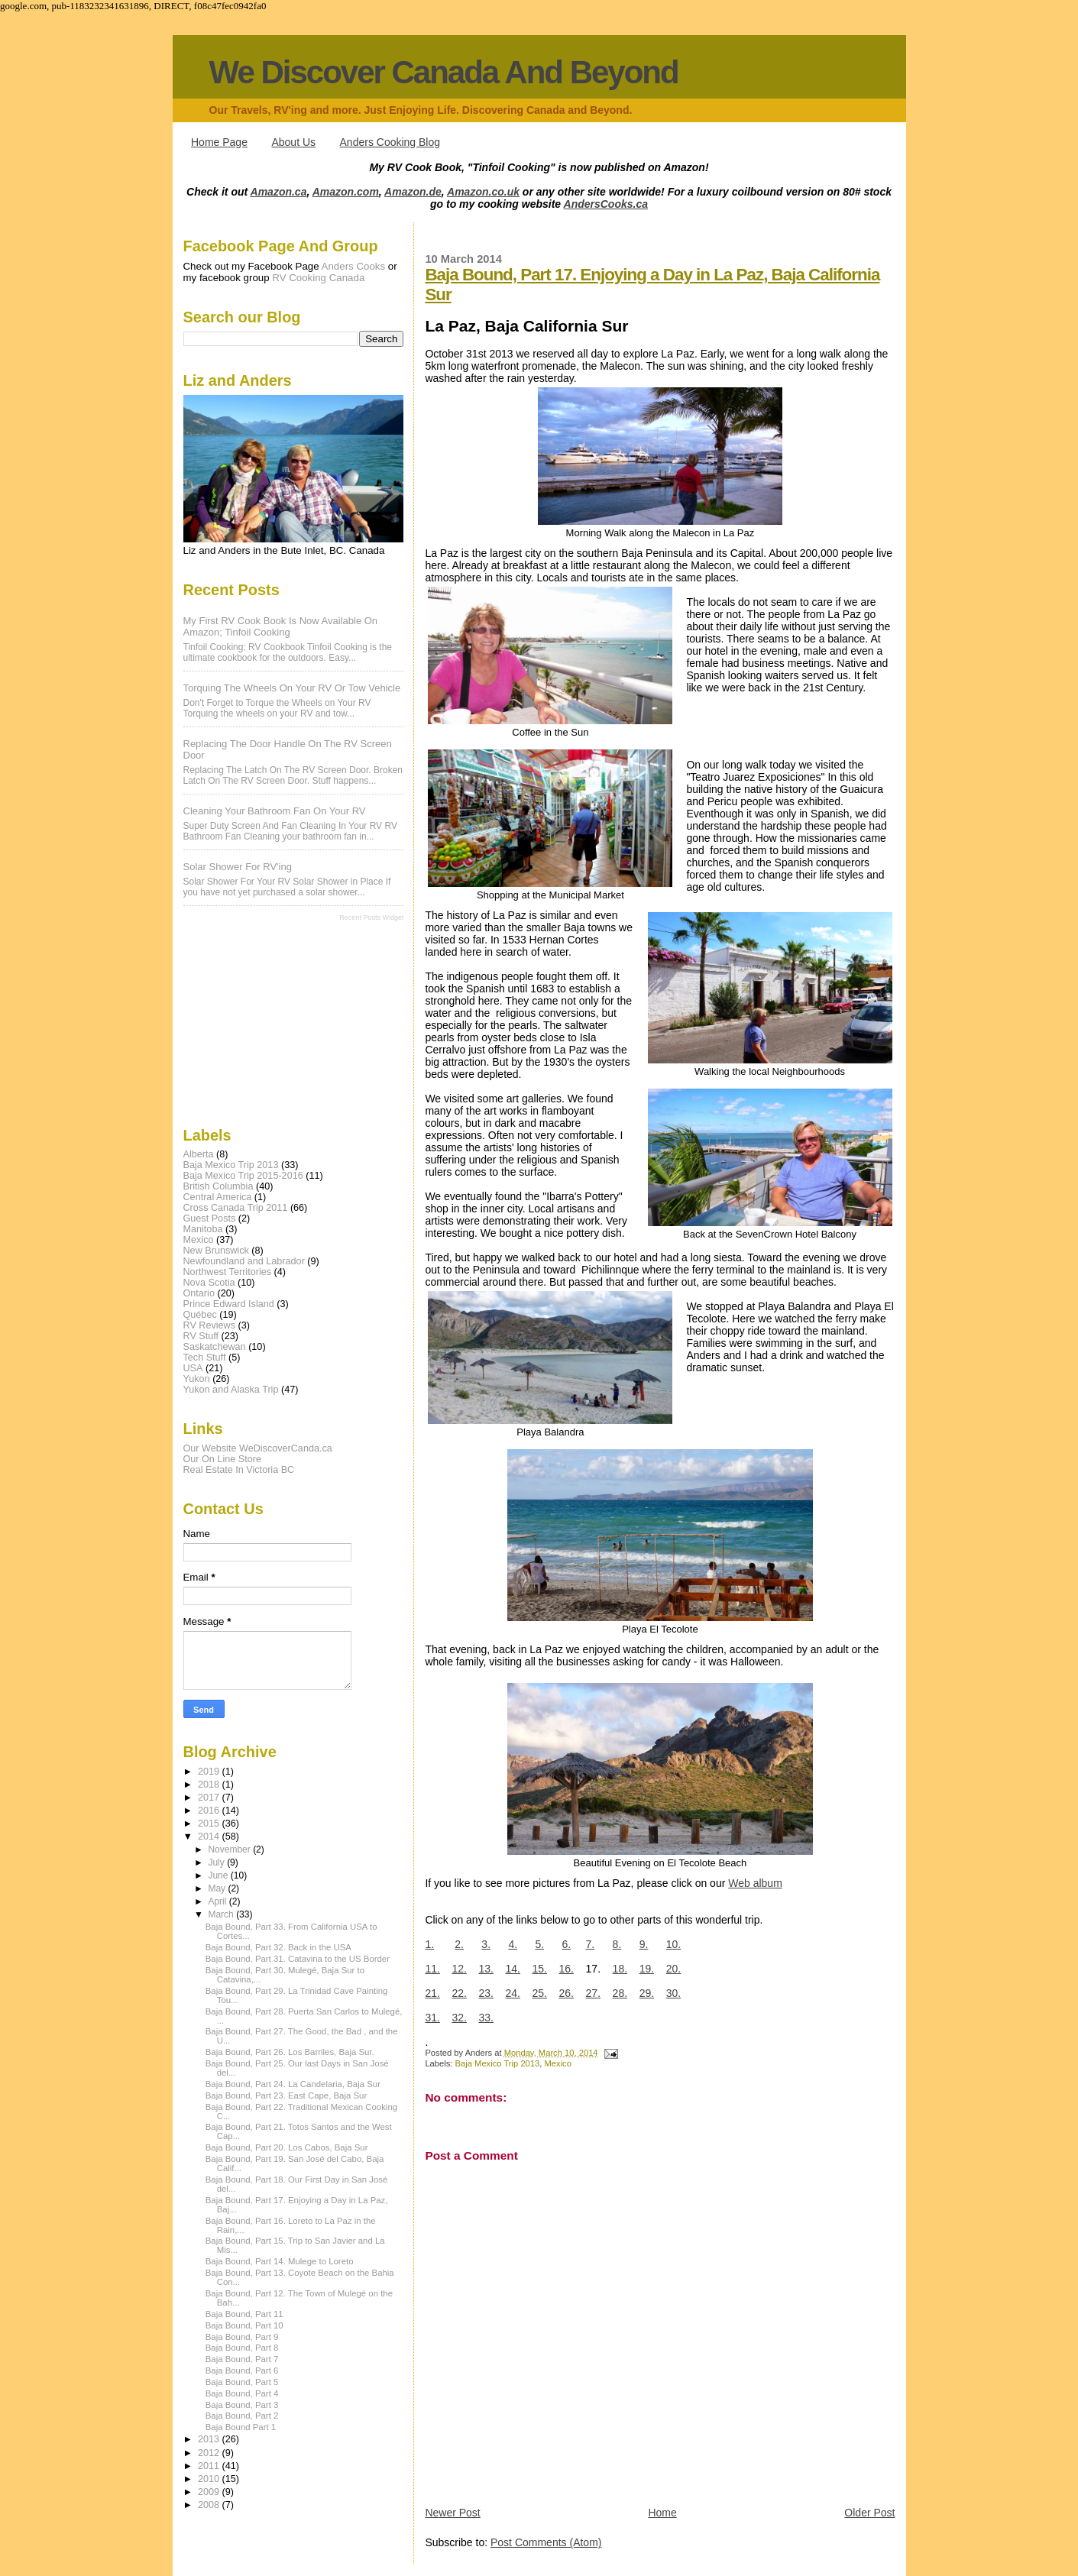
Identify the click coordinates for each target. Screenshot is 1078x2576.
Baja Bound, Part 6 (242, 2370)
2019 (210, 1771)
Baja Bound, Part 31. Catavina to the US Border (298, 1958)
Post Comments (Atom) (545, 2542)
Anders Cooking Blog (390, 142)
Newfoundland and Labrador (244, 1261)
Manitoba (203, 1229)
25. (540, 1993)
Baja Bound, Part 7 (242, 2359)
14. (512, 1969)
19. (646, 1969)
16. (566, 1969)
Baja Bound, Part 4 (242, 2393)
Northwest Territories (227, 1272)
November (230, 1849)
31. (432, 2017)
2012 (210, 2453)
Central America (217, 1197)
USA (193, 1368)
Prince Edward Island (228, 1304)
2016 (210, 1810)
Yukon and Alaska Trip (231, 1389)
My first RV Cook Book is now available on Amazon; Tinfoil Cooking (280, 626)
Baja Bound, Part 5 (242, 2382)
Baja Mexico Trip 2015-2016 (243, 1175)
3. (485, 1944)
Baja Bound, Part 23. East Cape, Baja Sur (286, 2095)
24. (512, 1993)
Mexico (558, 2063)
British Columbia (218, 1186)
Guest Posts (209, 1218)
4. (512, 1944)
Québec (200, 1314)
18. (620, 1969)
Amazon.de (413, 192)
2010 (210, 2479)
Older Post (869, 2512)
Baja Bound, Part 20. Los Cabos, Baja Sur (287, 2147)
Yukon (196, 1379)
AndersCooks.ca (606, 204)
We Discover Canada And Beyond (443, 72)
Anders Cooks (354, 266)
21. (432, 1993)
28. (620, 1993)
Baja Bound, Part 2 (242, 2415)
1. (429, 1944)
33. (485, 2017)
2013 (210, 2439)
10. (673, 1944)
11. (432, 1969)
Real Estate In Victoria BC (239, 1469)
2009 (210, 2492)
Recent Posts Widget (371, 917)
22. (459, 1993)
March (222, 1914)
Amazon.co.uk (483, 192)
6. (566, 1944)
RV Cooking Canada (318, 277)
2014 (210, 1836)
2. (459, 1944)
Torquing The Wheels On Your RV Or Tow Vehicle (292, 688)
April (218, 1901)
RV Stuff (201, 1336)
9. (644, 1944)
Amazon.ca (279, 192)
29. (646, 1993)
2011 (210, 2466)
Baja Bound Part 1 (241, 2427)
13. (485, 1969)
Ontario (199, 1293)
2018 (210, 1784)
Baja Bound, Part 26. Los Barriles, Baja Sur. (290, 2052)
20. (673, 1969)
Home (662, 2512)
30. (673, 1993)
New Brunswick (216, 1250)
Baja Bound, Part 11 (244, 2314)
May (218, 1888)
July (217, 1862)
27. (593, 1993)
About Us (293, 142)
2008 (210, 2505)
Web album (755, 1883)
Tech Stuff (204, 1357)
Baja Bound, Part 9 (242, 2336)
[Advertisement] (259, 1023)
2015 (210, 1823)
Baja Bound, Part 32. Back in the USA (278, 1947)
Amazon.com (345, 192)
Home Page (219, 142)
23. (485, 1993)
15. (540, 1969)
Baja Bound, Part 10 (244, 2325)
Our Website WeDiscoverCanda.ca (257, 1448)
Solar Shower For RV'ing (237, 866)
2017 (210, 1797)
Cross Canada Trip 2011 (235, 1207)
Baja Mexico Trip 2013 (497, 2063)
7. (590, 1944)
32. (459, 2017)
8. (617, 1944)
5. (539, 1944)
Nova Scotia (209, 1282)
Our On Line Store (222, 1459)
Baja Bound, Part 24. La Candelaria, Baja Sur (293, 2084)
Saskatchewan (214, 1346)
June (219, 1875)
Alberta (198, 1154)
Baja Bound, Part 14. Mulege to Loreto (280, 2261)
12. (459, 1969)
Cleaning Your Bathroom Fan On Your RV (274, 811)
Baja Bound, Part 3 (242, 2404)
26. (566, 1993)
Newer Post (452, 2512)
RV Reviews (209, 1325)
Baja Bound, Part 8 (242, 2347)
